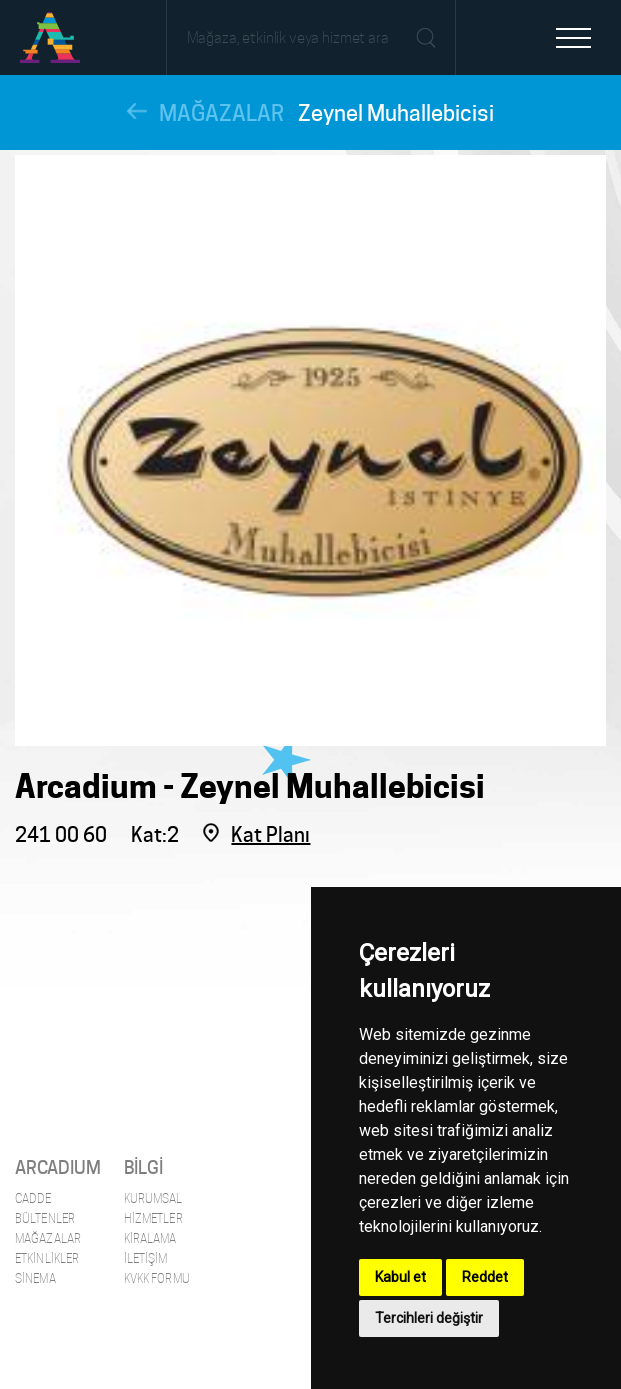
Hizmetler (153, 1218)
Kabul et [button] (400, 1277)
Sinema (35, 1278)
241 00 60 (61, 835)
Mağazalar (48, 1238)
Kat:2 (155, 835)
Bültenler (45, 1218)
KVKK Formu (157, 1278)
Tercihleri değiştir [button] (429, 1318)
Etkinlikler (47, 1258)
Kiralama (150, 1238)
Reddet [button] (485, 1277)
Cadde (33, 1198)
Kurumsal (153, 1198)
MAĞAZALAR (221, 113)
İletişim (146, 1258)
